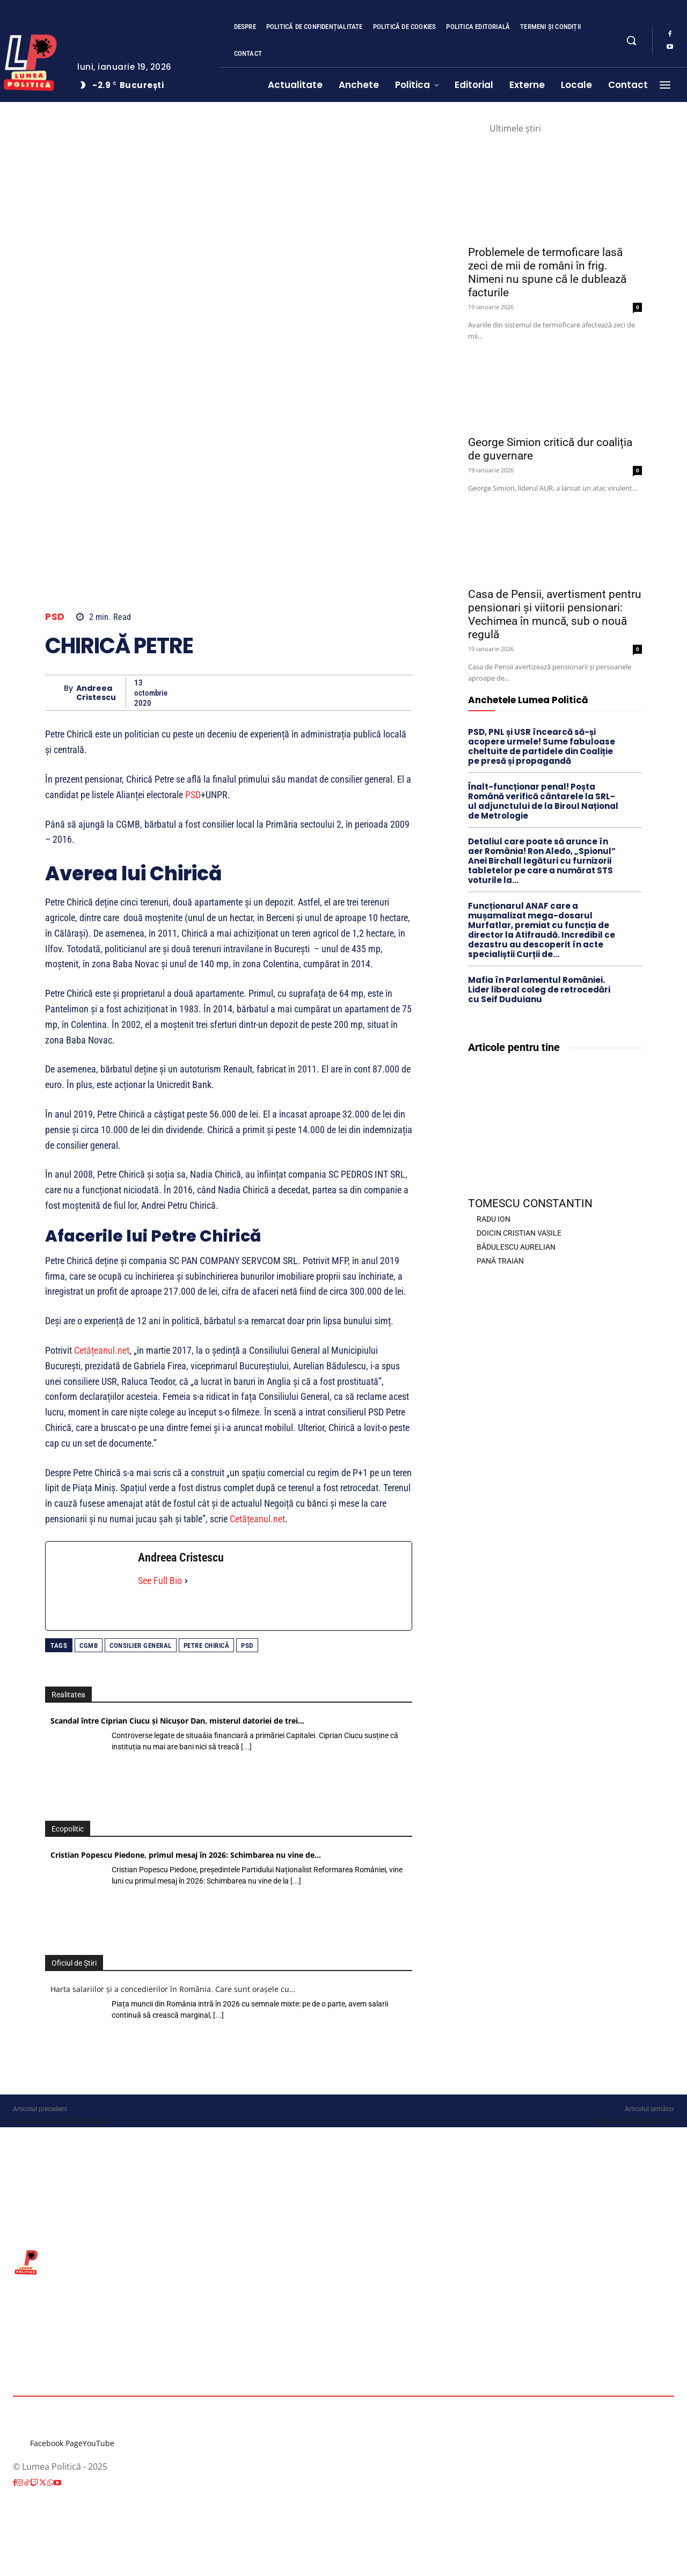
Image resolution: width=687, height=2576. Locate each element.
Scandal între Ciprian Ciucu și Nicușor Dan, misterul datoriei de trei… (177, 1721)
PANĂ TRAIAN (500, 1261)
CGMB (88, 1645)
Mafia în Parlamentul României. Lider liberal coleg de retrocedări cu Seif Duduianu (539, 989)
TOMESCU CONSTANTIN (530, 1203)
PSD (55, 617)
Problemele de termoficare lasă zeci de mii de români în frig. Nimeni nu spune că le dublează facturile (547, 272)
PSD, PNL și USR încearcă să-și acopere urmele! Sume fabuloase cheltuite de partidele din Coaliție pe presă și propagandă (541, 746)
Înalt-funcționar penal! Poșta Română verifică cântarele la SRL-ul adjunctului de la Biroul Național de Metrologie (543, 801)
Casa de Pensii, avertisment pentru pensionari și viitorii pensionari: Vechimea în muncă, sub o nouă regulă (554, 614)
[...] (246, 1746)
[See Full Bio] (186, 1581)
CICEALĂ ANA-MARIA (635, 2121)
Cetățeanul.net (101, 1350)
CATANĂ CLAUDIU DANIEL (61, 2121)
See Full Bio (160, 1580)
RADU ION (493, 1219)
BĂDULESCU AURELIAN (516, 1247)
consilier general (140, 1645)
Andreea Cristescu (96, 693)
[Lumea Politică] (343, 2261)
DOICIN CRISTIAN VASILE (519, 1233)
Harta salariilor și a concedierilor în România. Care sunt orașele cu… (172, 1989)
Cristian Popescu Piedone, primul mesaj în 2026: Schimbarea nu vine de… (185, 1855)
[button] (631, 40)
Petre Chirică (207, 1645)
